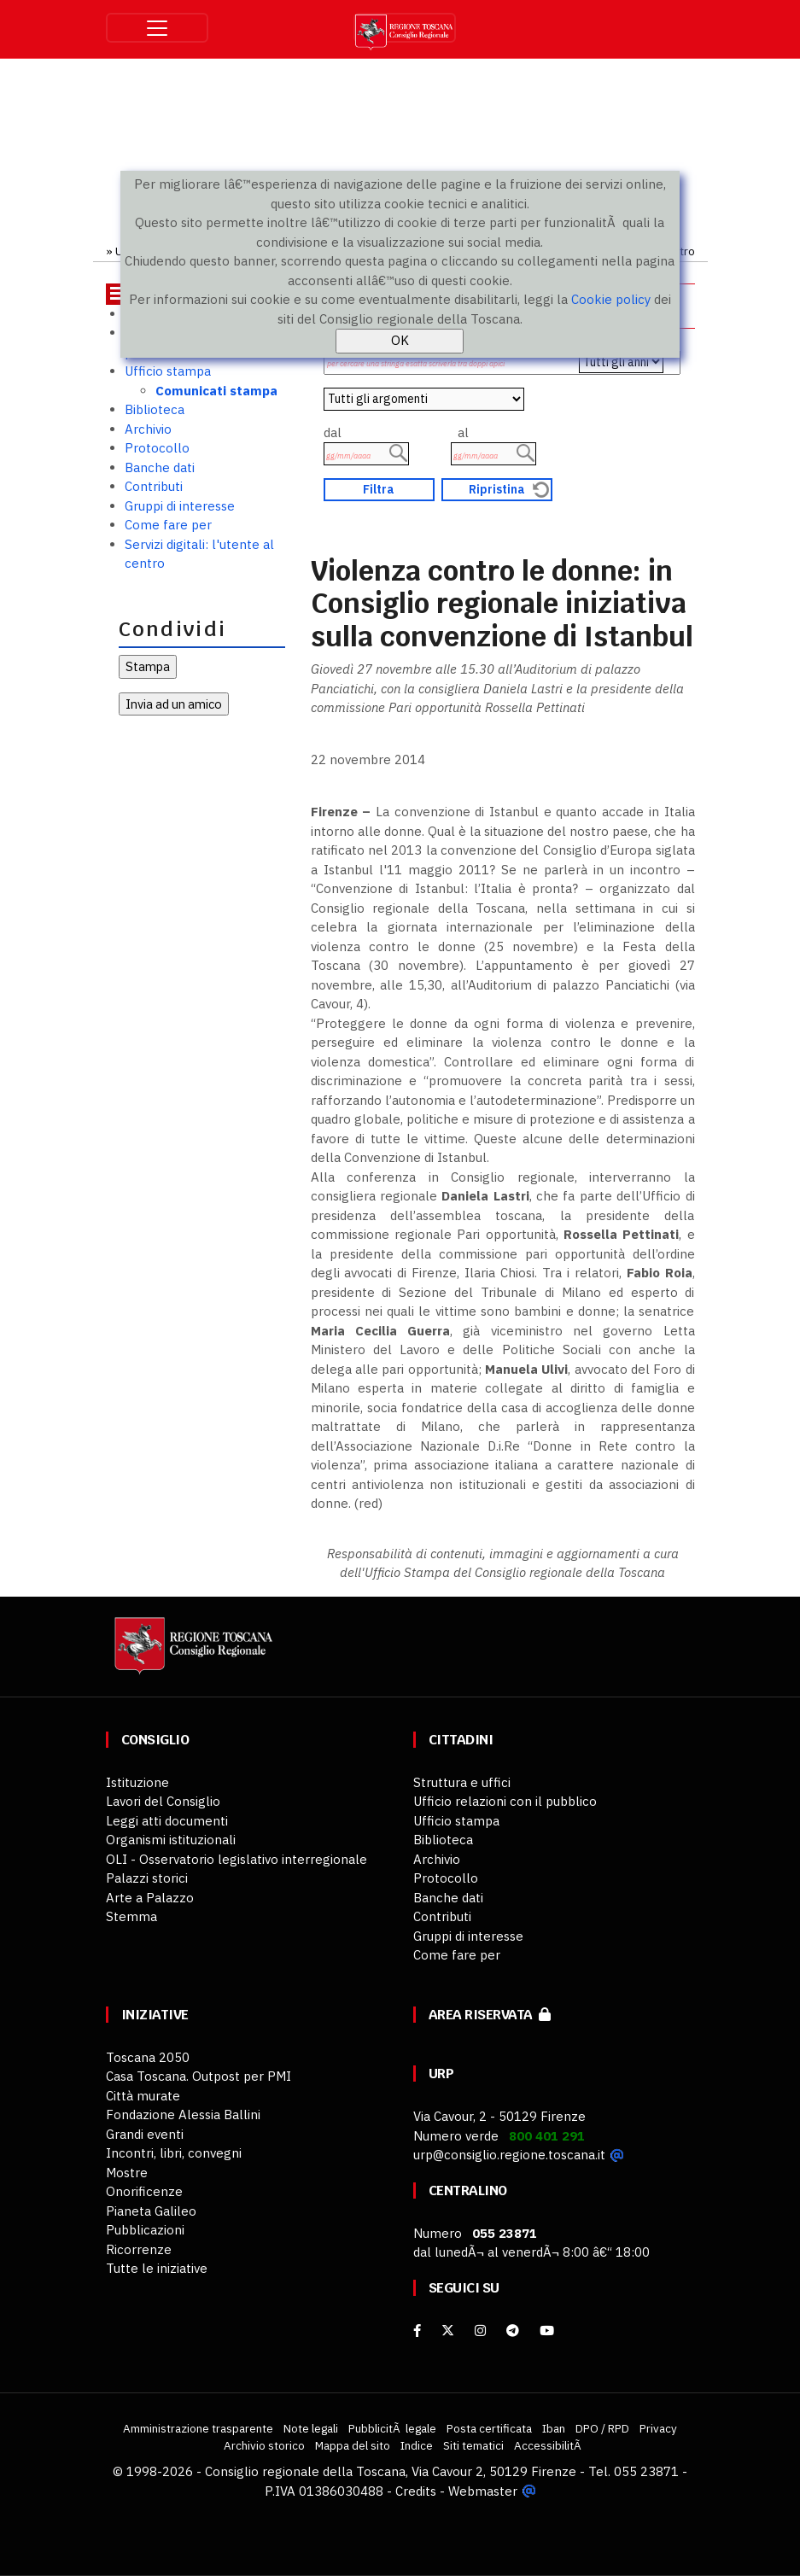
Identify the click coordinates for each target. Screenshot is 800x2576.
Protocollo (157, 448)
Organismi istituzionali (171, 1839)
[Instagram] (480, 2330)
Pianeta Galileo (151, 2211)
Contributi (154, 486)
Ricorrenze (139, 2249)
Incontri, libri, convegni (174, 2153)
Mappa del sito (352, 2445)
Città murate (143, 2096)
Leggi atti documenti (167, 1821)
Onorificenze (144, 2191)
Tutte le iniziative (156, 2268)
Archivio (148, 429)
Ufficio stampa (168, 371)
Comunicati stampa (216, 391)
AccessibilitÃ (549, 2445)
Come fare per (168, 525)
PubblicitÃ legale (392, 2428)
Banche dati (160, 467)
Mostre (127, 2172)
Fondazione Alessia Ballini (183, 2114)
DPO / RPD (602, 2428)
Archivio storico (264, 2445)
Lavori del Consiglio (163, 1801)
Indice (416, 2445)
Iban (553, 2428)
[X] (447, 2330)
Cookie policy (611, 299)
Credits (415, 2491)
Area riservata (490, 2015)
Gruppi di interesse (180, 506)
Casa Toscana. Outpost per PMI (198, 2076)
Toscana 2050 (148, 2057)
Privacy (658, 2428)
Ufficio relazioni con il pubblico (505, 1801)
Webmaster (482, 2491)
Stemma (131, 1916)
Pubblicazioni (145, 2230)
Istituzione (137, 1782)
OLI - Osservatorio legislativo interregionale (236, 1859)
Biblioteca (154, 409)
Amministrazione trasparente (198, 2428)
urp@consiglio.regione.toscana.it (509, 2155)
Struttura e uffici (462, 1782)
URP (441, 2073)
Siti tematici (473, 2445)
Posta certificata (489, 2428)
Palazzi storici (147, 1878)
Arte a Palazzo (150, 1898)
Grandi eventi (145, 2134)
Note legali (310, 2428)
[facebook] (417, 2330)
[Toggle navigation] (157, 28)
